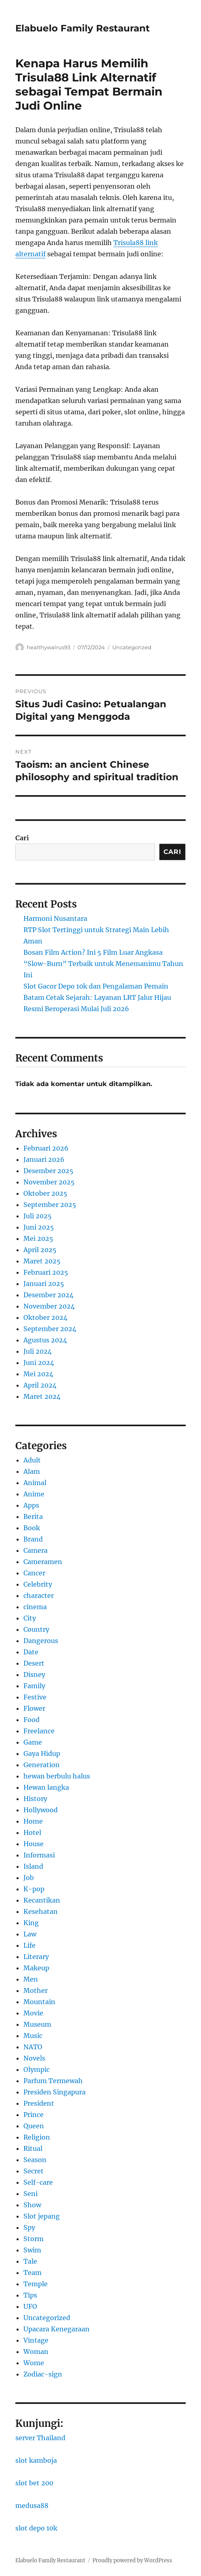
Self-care (38, 2182)
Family (34, 1686)
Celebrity (37, 1584)
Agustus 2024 (45, 1340)
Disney (34, 1674)
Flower (34, 1708)
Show (32, 2205)
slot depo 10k (36, 2528)
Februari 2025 (45, 1272)
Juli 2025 (37, 1216)
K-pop (33, 1889)
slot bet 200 (34, 2483)
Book (31, 1528)
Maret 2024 (42, 1396)
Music (32, 2036)
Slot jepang (41, 2216)
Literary (36, 1957)
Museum (37, 2024)
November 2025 (49, 1182)
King (31, 1923)
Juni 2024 (38, 1363)
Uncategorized (131, 647)
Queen (33, 2126)
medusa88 (31, 2505)
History (35, 1799)
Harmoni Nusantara (55, 918)
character (38, 1595)
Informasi (39, 1855)
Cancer (34, 1573)
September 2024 (49, 1329)
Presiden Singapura (54, 2092)
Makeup (36, 1968)
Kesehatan (40, 1911)
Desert (33, 1663)
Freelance (38, 1731)
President (38, 2103)
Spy (29, 2227)
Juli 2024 (37, 1351)
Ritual (32, 2148)
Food (31, 1720)
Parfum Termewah (53, 2081)
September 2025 (49, 1205)
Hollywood (40, 1810)
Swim (32, 2250)
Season (34, 2160)
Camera (35, 1550)
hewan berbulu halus (56, 1776)
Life (29, 1945)
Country (36, 1629)
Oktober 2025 (45, 1193)
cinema (35, 1607)
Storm (33, 2239)
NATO (32, 2047)
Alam (31, 1471)
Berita (33, 1516)
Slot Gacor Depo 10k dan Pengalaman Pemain (95, 986)
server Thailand (40, 2438)
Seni (30, 2194)
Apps (31, 1505)
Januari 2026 (44, 1159)
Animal (34, 1483)
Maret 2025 (42, 1261)
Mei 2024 (38, 1374)
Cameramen (42, 1562)
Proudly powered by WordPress (132, 2560)
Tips (30, 2295)
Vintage (35, 2340)
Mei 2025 (38, 1238)
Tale (30, 2261)
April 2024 (40, 1385)
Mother (35, 1990)
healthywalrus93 (48, 647)
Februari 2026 (46, 1148)
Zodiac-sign (42, 2374)
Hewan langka (46, 1787)
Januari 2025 (43, 1284)
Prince (33, 2115)
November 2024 (49, 1306)
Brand (33, 1539)
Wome (33, 2363)
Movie (33, 2013)
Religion (36, 2137)
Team (32, 2273)
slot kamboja (36, 2460)
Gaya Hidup (41, 1753)
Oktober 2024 (45, 1317)
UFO (30, 2306)
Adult (32, 1460)
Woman (35, 2351)
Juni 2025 (38, 1227)
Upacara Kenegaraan (56, 2329)
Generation (41, 1765)
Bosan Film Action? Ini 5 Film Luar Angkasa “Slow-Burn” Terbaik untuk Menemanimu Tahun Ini (103, 963)
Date (30, 1652)
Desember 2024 (48, 1295)
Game (32, 1742)
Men (30, 1979)
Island (33, 1866)
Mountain (39, 2002)
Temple (35, 2284)
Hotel (32, 1832)
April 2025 (40, 1250)
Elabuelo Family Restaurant (82, 28)
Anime (33, 1494)
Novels (34, 2058)
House (33, 1844)
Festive (34, 1697)
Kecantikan (41, 1900)
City (29, 1618)
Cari (22, 838)
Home (33, 1821)
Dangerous (40, 1641)
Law (29, 1934)
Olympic (36, 2069)
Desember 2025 (48, 1171)
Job (28, 1878)
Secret (33, 2171)
